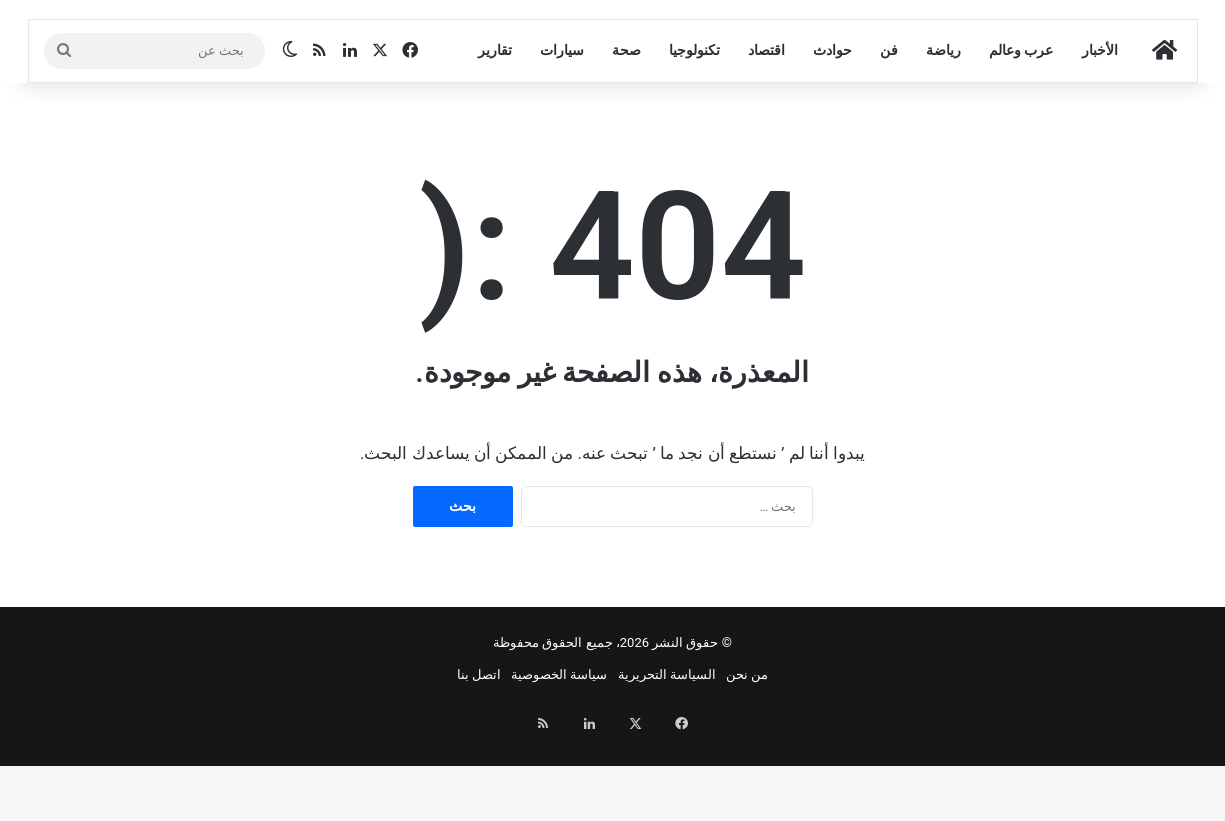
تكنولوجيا (694, 128)
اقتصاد (766, 128)
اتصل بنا (479, 752)
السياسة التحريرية (667, 752)
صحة (626, 128)
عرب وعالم (1021, 128)
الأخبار (1100, 128)
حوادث (832, 128)
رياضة (943, 128)
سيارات (562, 128)
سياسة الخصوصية (559, 752)
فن (889, 128)
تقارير (495, 128)
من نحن (747, 752)
